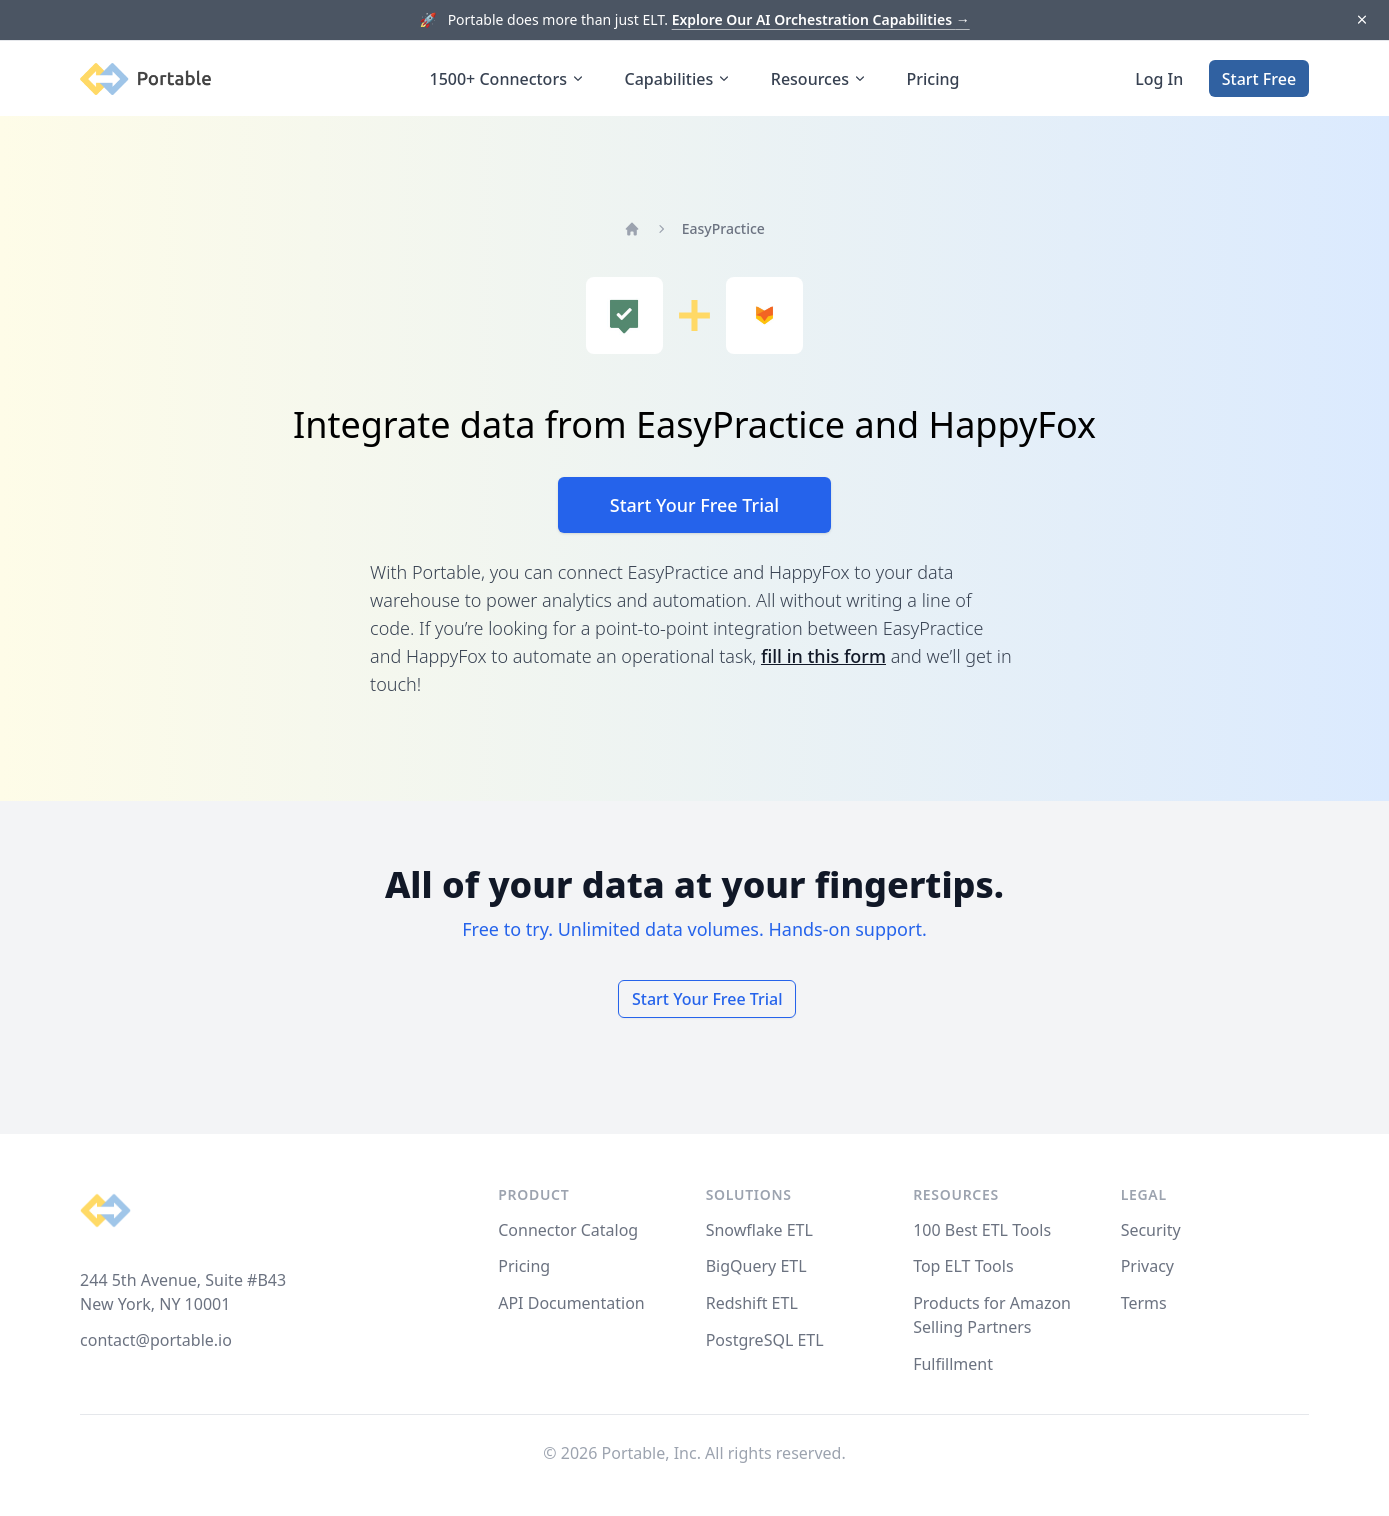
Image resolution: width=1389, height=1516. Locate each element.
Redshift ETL (752, 1303)
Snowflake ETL (759, 1230)
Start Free (1259, 79)
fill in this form (823, 656)
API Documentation (571, 1303)
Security (1151, 1230)
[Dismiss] (1361, 20)
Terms (1144, 1303)
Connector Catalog (568, 1230)
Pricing (933, 79)
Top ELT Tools (963, 1266)
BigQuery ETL (756, 1266)
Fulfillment (953, 1364)
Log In (1159, 79)
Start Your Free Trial (694, 505)
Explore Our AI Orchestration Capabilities (821, 19)
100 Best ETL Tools (982, 1230)
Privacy (1147, 1266)
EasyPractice (723, 228)
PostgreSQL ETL (765, 1340)
